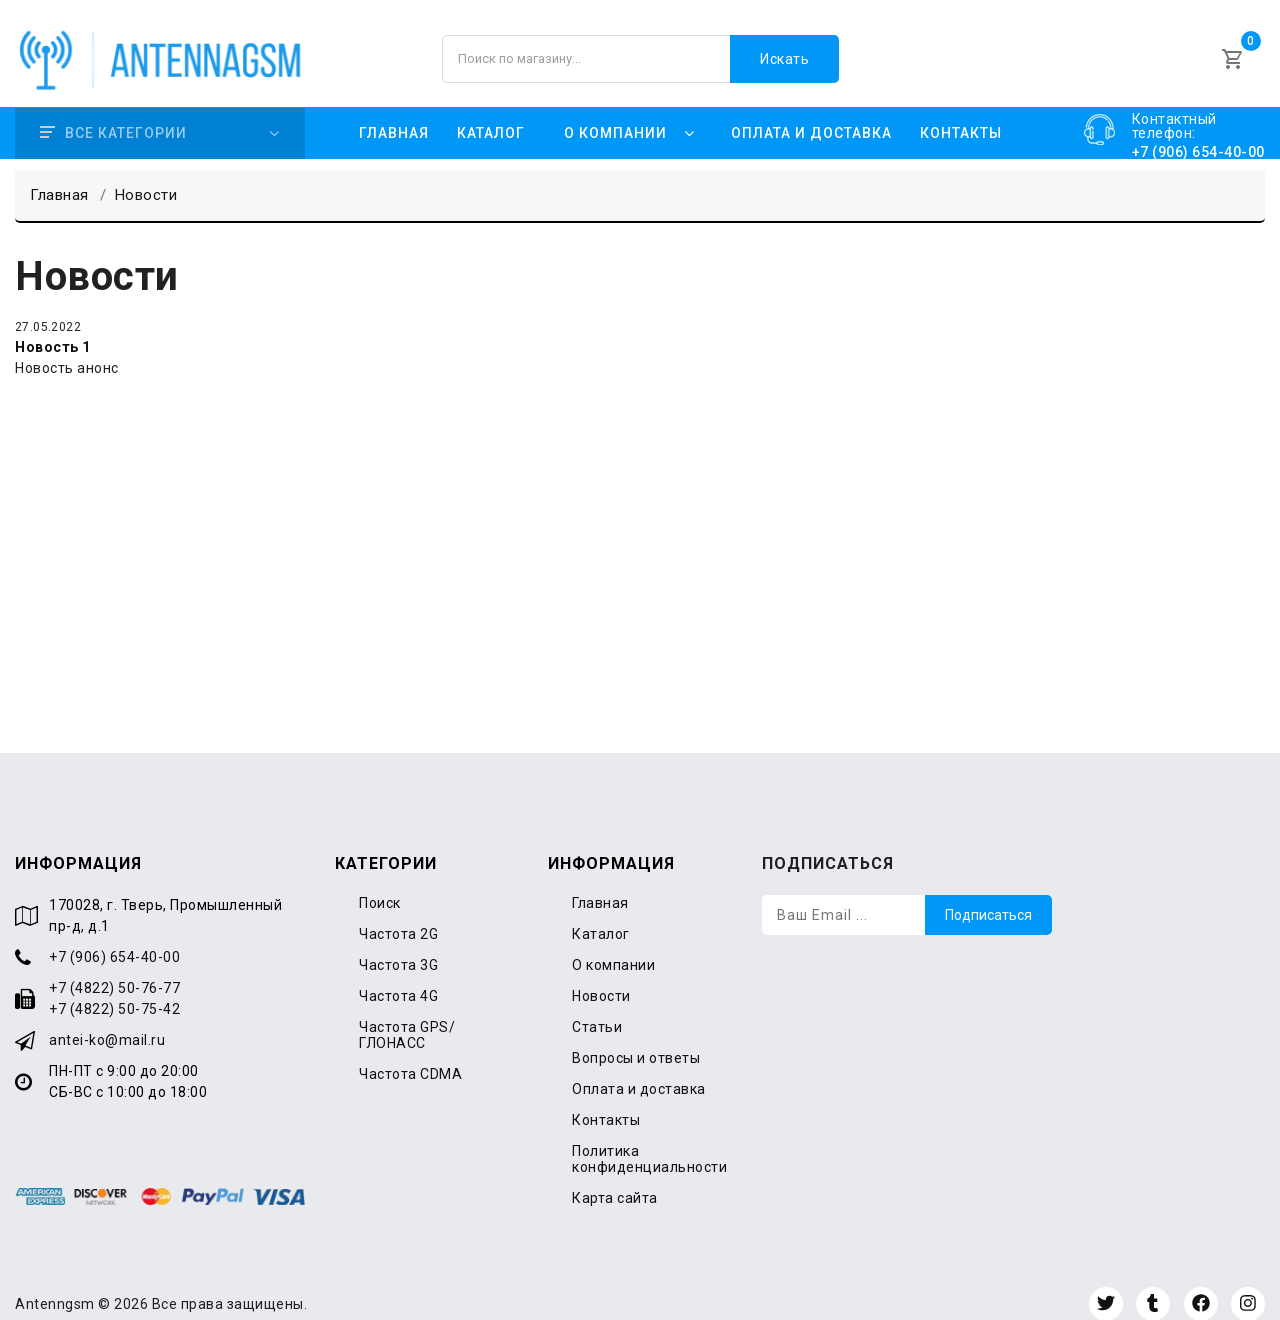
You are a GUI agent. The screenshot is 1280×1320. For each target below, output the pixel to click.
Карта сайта (615, 1177)
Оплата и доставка (811, 112)
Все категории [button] (113, 112)
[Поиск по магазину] (640, 48)
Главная (394, 112)
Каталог (491, 112)
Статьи (597, 1006)
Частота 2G (398, 913)
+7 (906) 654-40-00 (114, 936)
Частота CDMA (410, 1053)
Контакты (961, 112)
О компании (613, 944)
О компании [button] (615, 112)
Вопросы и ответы (636, 1037)
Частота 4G (398, 975)
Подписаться (988, 894)
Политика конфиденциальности (649, 1138)
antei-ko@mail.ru (107, 1019)
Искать (784, 48)
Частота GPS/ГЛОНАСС (407, 1014)
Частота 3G (398, 944)
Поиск (380, 882)
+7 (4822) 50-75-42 (114, 988)
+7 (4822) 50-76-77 (114, 967)
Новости (601, 975)
